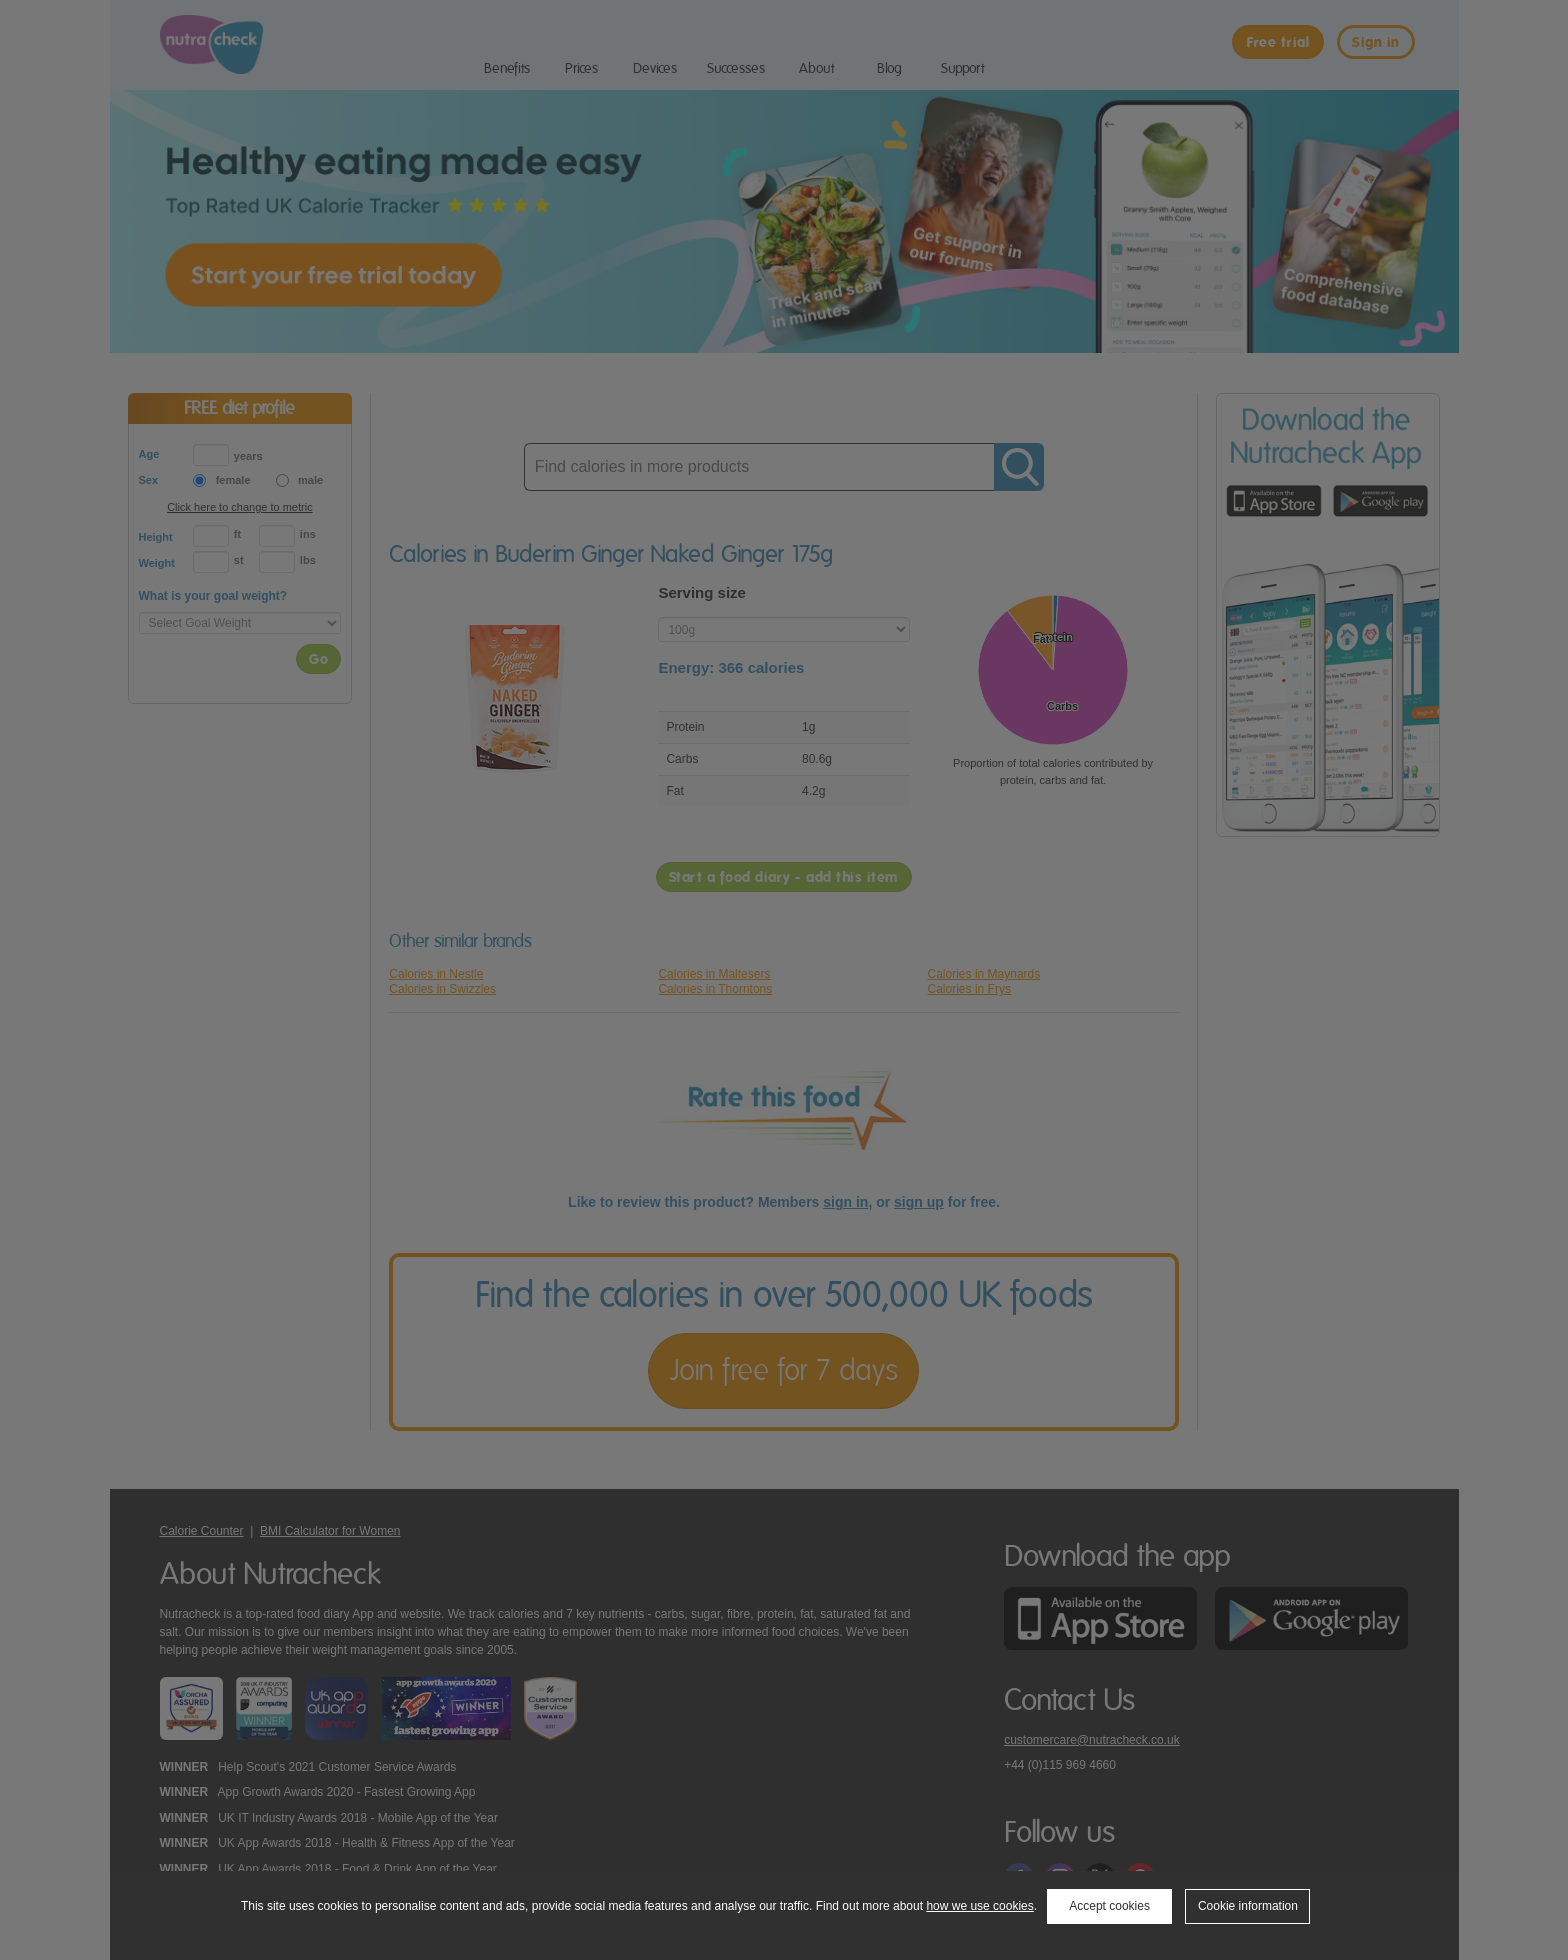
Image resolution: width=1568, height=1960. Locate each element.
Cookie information (1248, 1906)
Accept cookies (1109, 1906)
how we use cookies (979, 1906)
